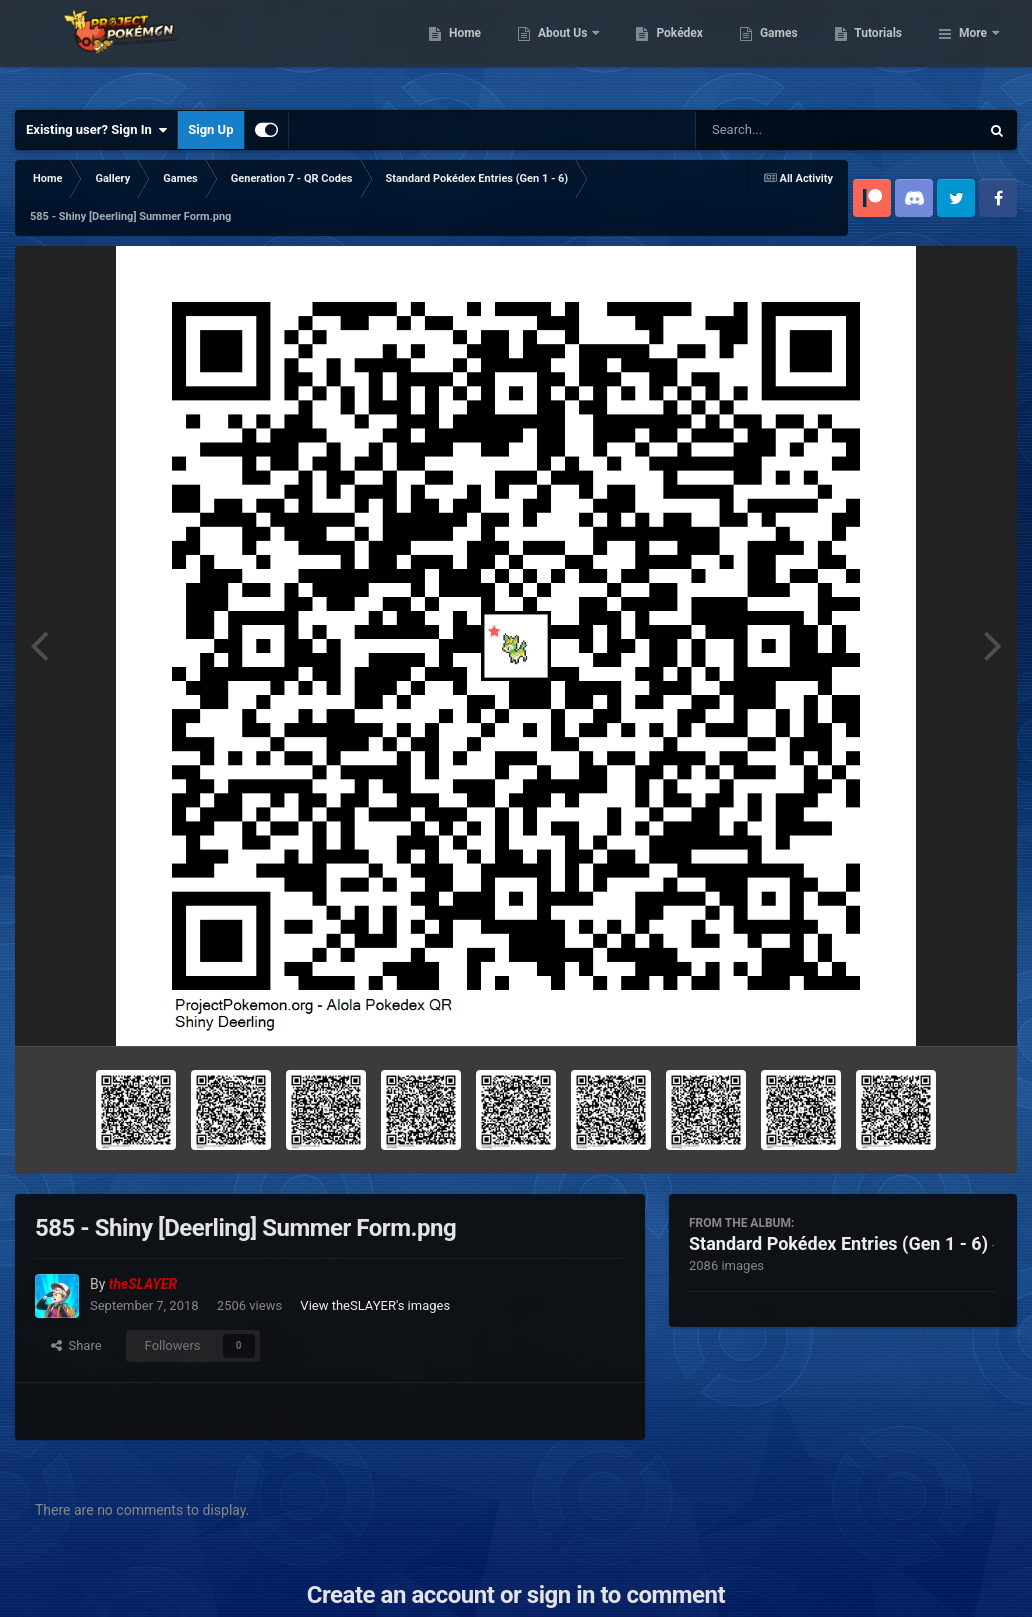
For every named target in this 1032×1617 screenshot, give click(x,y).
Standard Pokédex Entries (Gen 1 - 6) (838, 1243)
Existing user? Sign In (96, 130)
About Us (666, 50)
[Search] (787, 130)
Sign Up (210, 129)
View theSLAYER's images (375, 1305)
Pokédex (783, 50)
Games (881, 50)
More (973, 50)
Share (76, 1345)
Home (567, 50)
